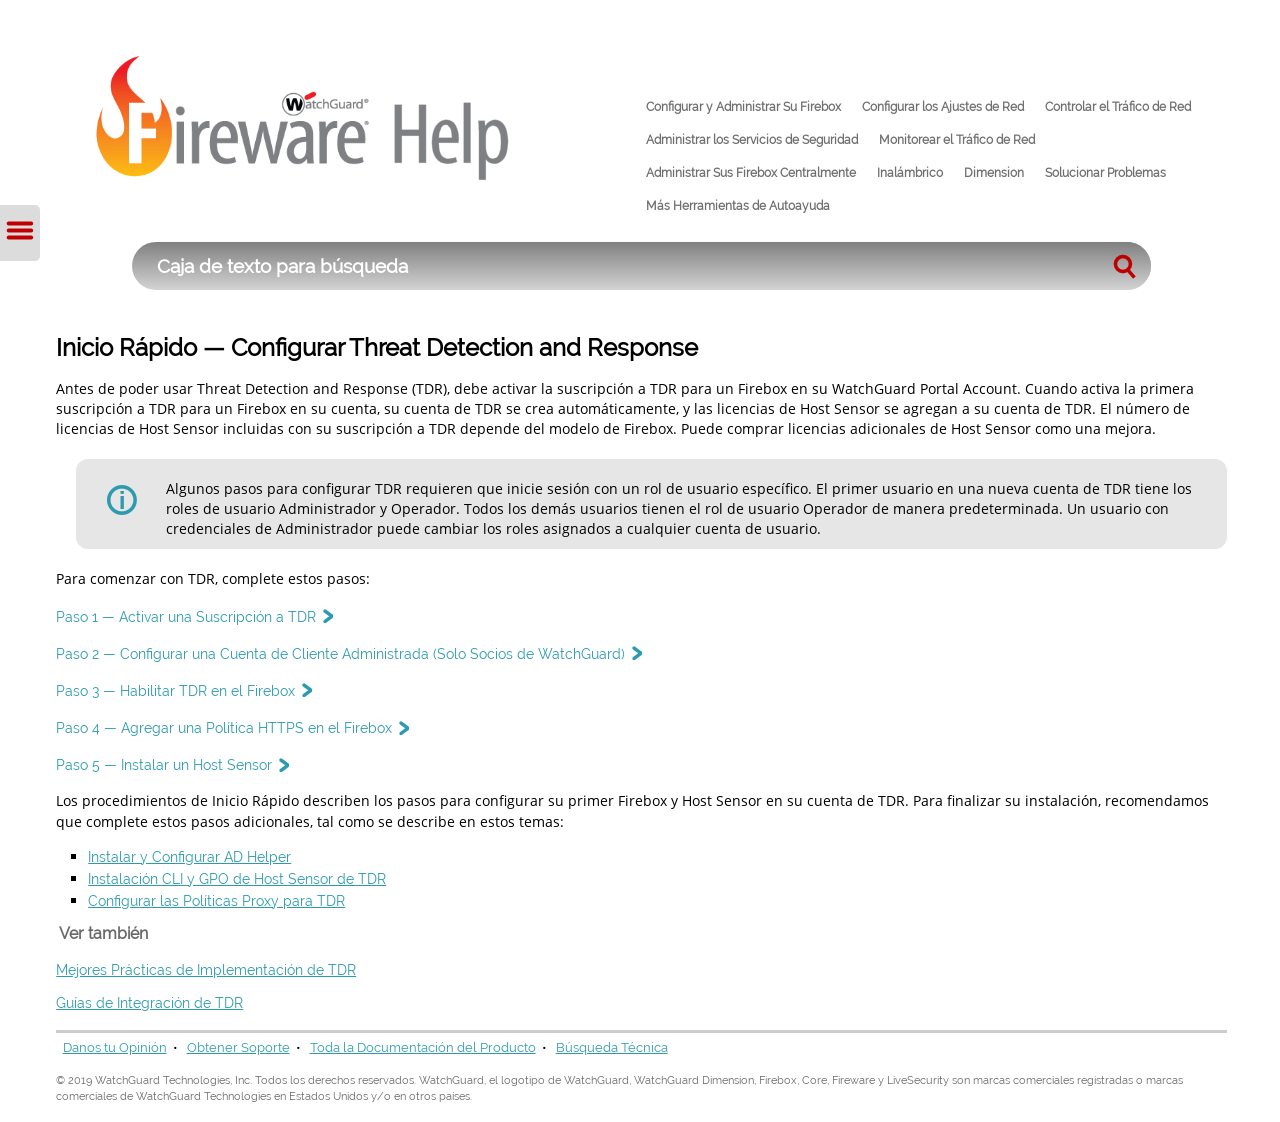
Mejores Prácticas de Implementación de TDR (206, 969)
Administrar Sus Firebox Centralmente (751, 173)
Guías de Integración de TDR (149, 1002)
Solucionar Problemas (1105, 173)
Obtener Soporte (238, 1047)
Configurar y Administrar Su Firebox (743, 107)
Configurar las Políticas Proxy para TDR (216, 900)
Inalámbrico (910, 173)
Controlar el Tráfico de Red (1118, 107)
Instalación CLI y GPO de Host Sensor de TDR (237, 878)
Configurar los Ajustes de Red (943, 107)
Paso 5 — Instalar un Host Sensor (172, 764)
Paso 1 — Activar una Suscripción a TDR (194, 616)
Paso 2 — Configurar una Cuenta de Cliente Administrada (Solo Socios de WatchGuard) (348, 653)
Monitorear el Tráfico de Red (957, 140)
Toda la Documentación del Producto (423, 1047)
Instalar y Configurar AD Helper (189, 856)
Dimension (994, 173)
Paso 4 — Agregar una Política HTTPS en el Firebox (232, 727)
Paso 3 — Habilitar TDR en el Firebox (183, 690)
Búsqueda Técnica (612, 1047)
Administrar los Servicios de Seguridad (752, 140)
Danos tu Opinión (115, 1047)
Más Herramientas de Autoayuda (738, 206)
